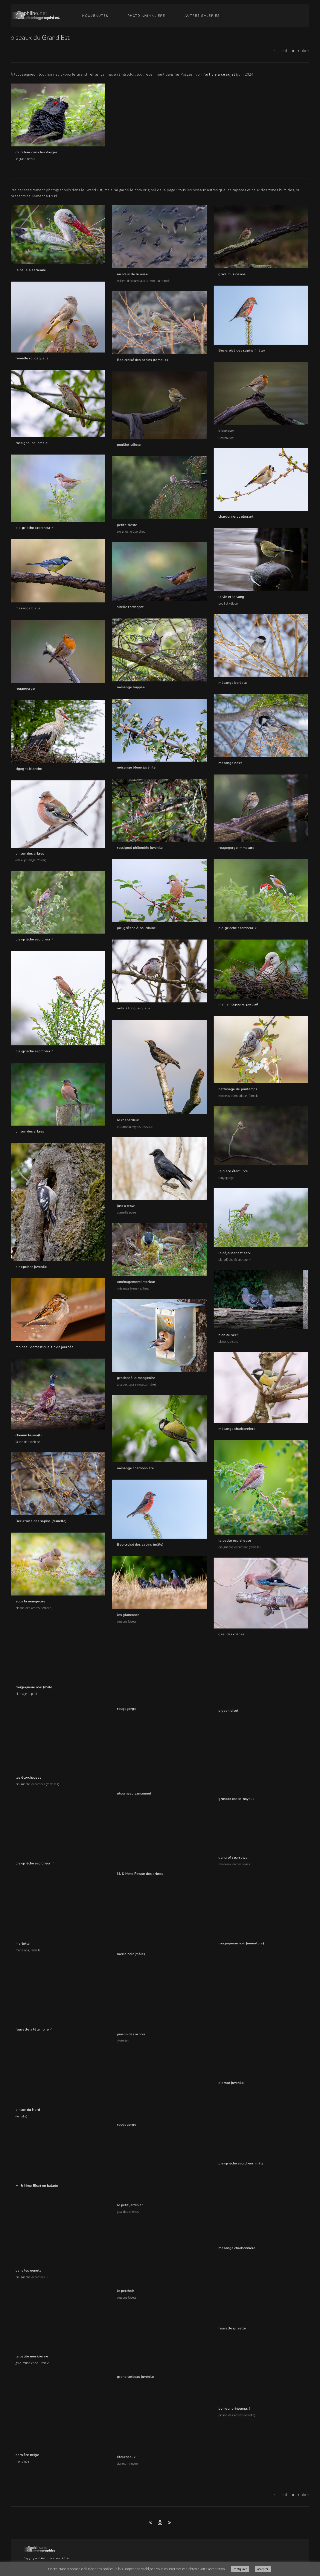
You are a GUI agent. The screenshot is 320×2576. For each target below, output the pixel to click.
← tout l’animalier (291, 50)
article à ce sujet (220, 74)
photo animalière (146, 16)
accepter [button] (262, 2569)
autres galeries (202, 16)
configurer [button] (240, 2569)
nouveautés (95, 16)
